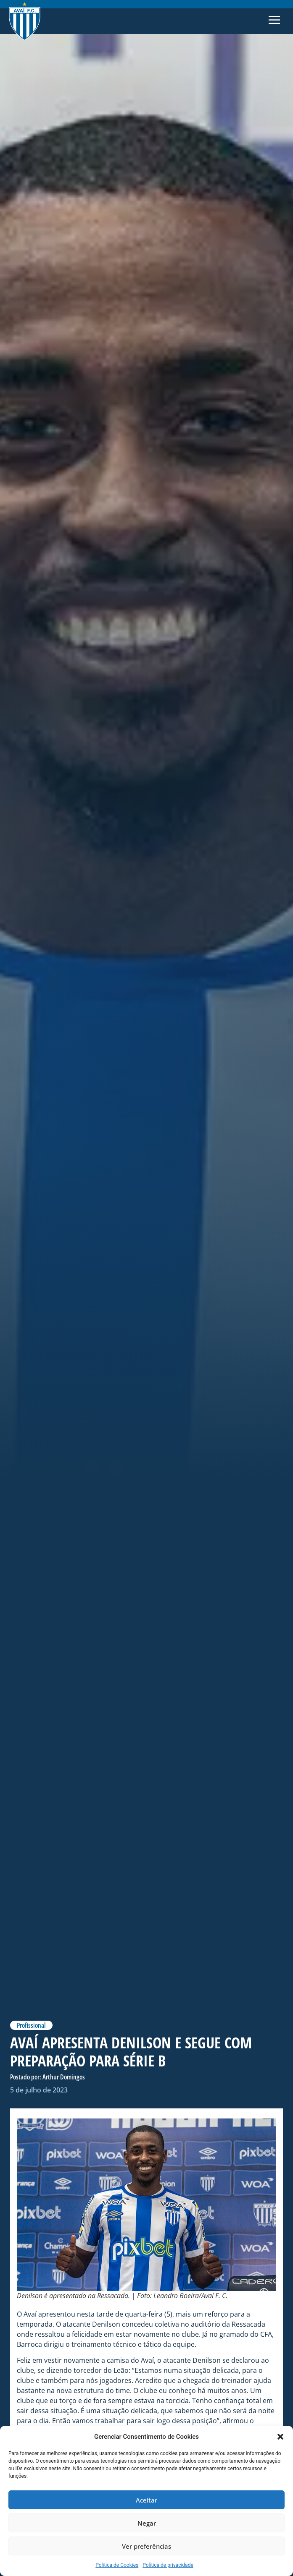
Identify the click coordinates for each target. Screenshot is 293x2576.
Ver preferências (146, 2546)
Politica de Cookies (116, 2565)
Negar (146, 2523)
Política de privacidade (168, 2565)
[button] (280, 2436)
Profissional (31, 2025)
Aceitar (146, 2500)
